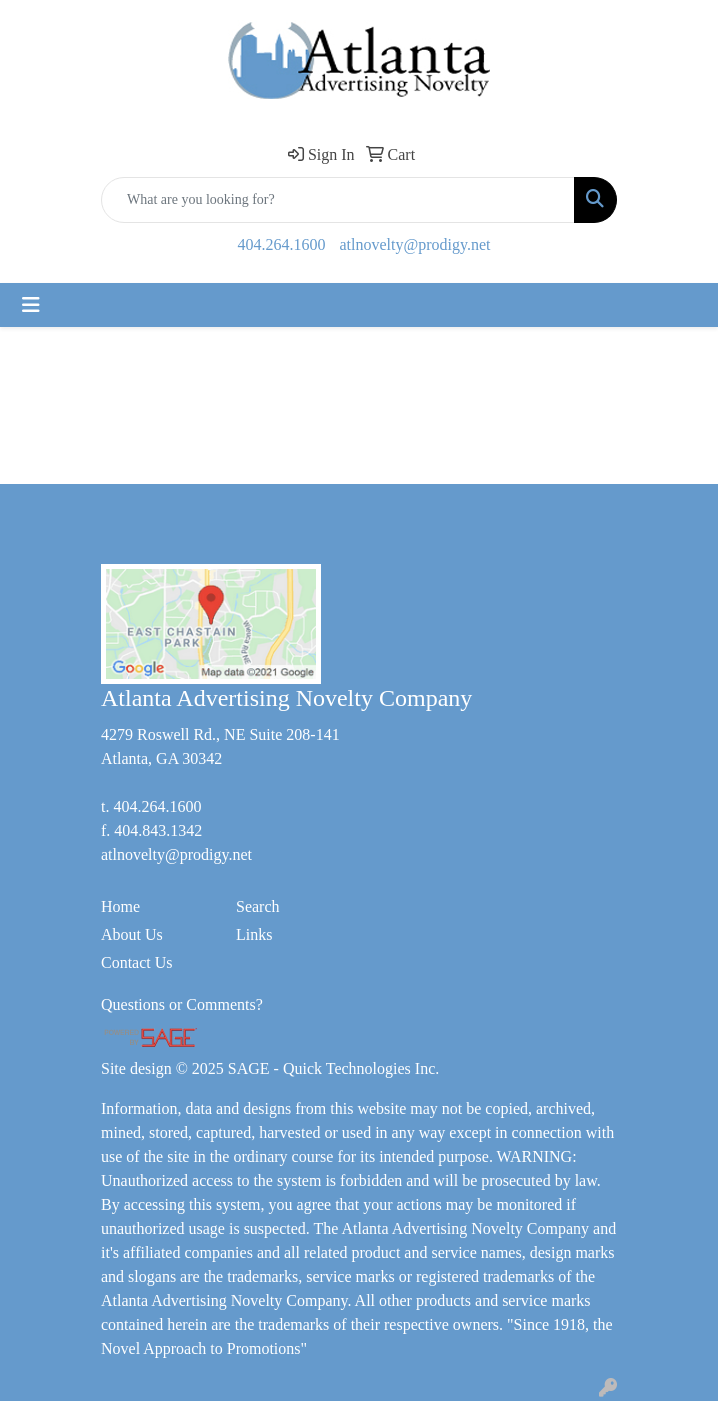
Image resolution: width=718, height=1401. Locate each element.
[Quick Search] (338, 200)
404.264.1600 (282, 244)
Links (254, 934)
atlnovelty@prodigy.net (415, 244)
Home (120, 906)
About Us (132, 934)
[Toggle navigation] (31, 305)
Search (258, 906)
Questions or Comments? (182, 1004)
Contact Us (137, 962)
